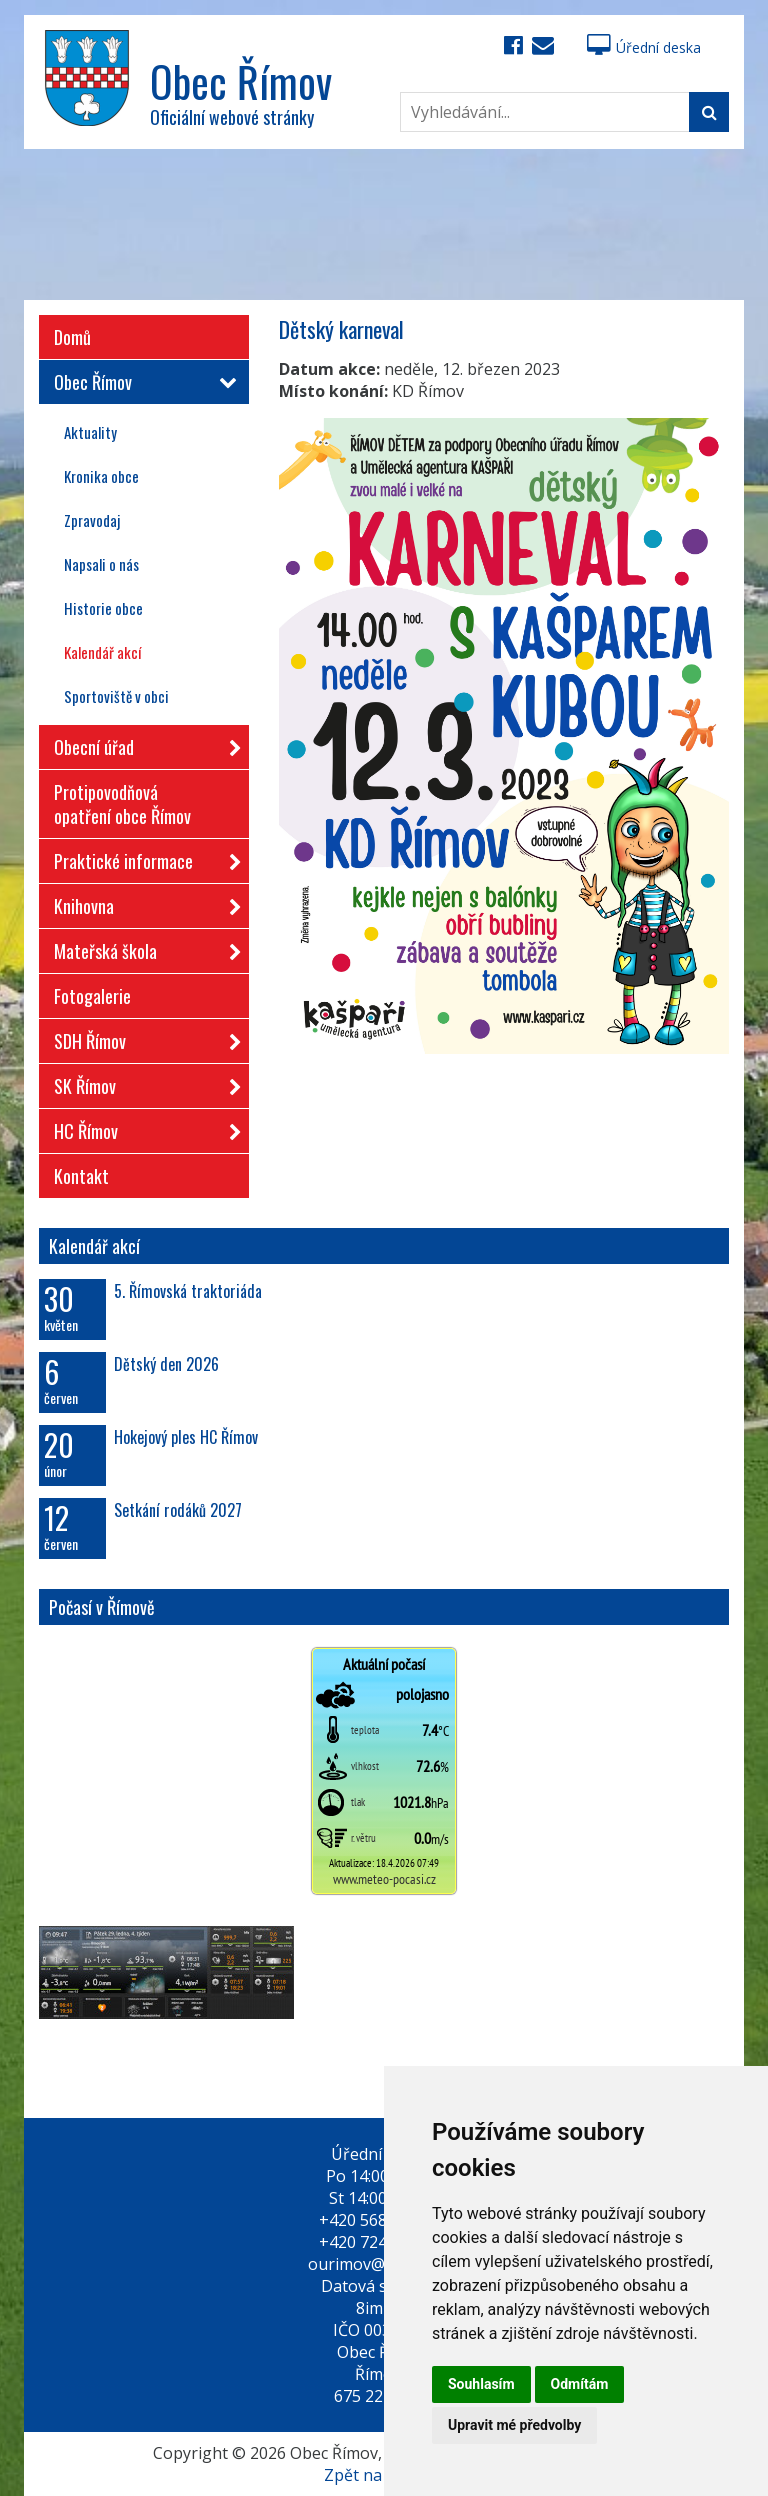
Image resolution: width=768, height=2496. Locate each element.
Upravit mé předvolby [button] (514, 2425)
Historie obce (103, 608)
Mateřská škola (141, 947)
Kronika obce (101, 476)
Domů (72, 337)
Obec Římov (141, 382)
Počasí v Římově (102, 1607)
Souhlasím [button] (481, 2384)
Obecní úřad (141, 743)
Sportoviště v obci (116, 696)
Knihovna (141, 902)
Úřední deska (644, 47)
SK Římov (141, 1082)
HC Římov (141, 1127)
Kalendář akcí (102, 652)
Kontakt (81, 1176)
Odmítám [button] (580, 2384)
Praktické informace (141, 857)
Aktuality (90, 432)
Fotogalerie (92, 996)
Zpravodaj (92, 520)
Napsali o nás (101, 564)
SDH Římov (141, 1037)
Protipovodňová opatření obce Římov (122, 804)
